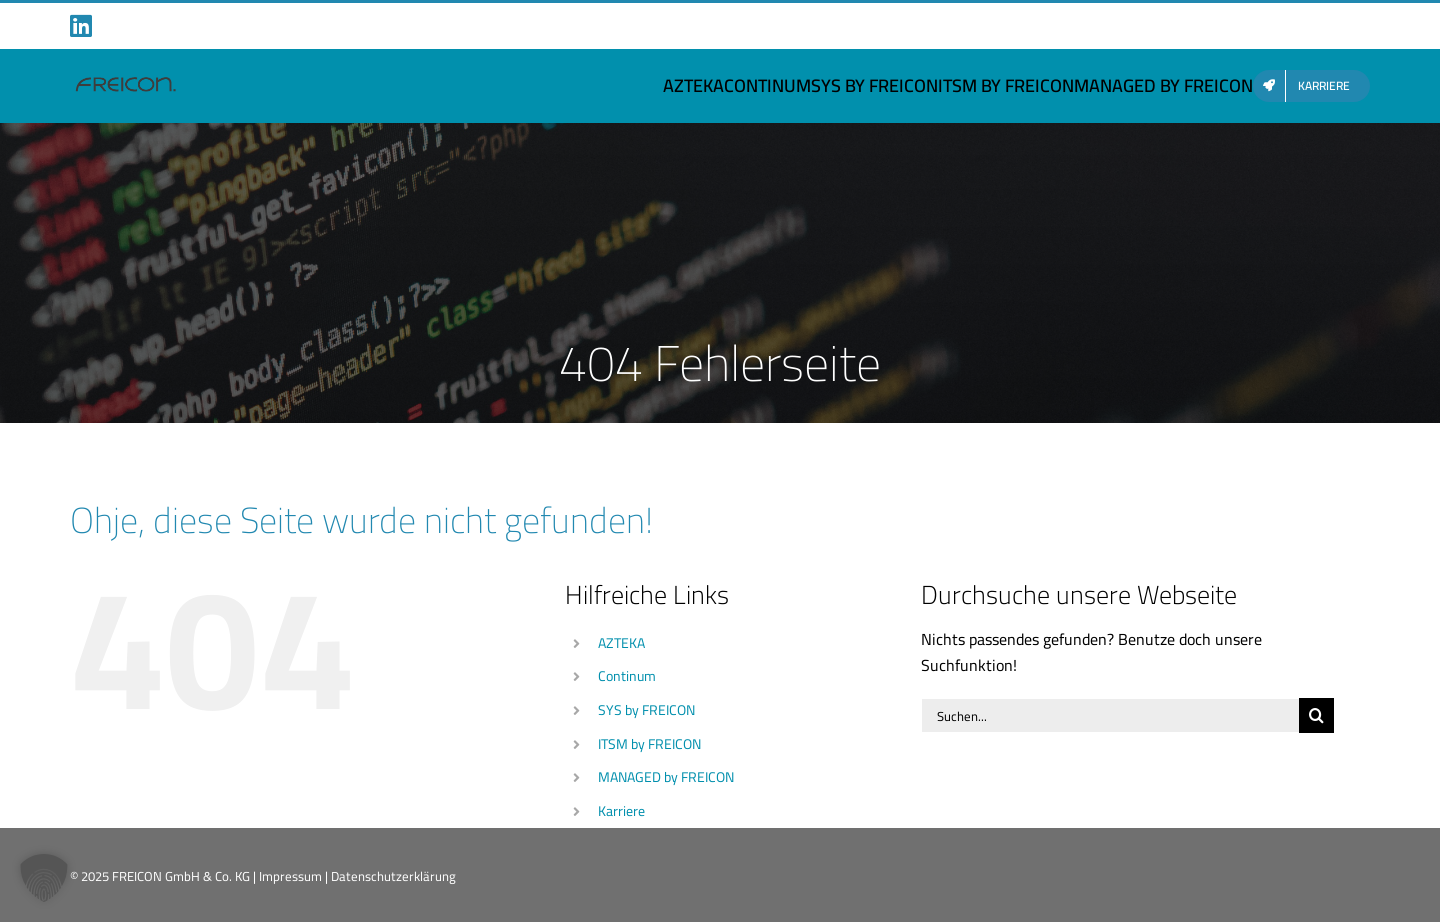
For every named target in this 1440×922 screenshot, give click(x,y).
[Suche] (1316, 715)
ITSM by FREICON (649, 744)
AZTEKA (621, 643)
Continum (627, 676)
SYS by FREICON (646, 710)
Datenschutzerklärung (393, 876)
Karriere (621, 811)
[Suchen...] (1110, 715)
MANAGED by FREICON (666, 777)
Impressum (290, 876)
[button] (44, 878)
